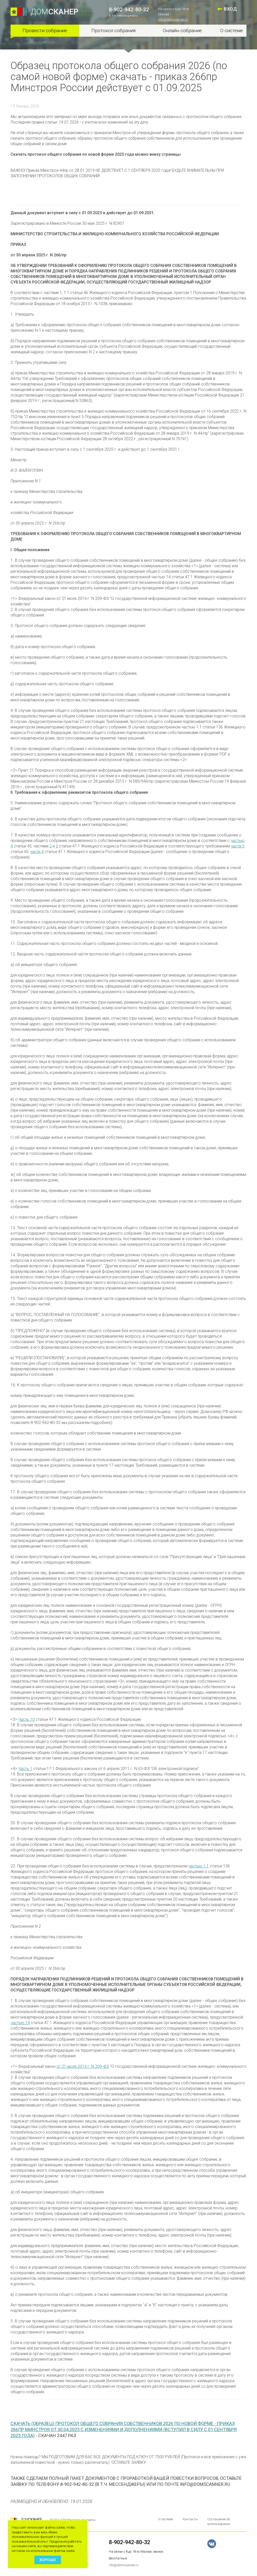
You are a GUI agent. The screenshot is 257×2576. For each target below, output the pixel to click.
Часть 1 (25, 1768)
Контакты (190, 2519)
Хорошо (47, 2560)
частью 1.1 (198, 1866)
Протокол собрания (113, 30)
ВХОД (230, 9)
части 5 (237, 846)
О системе (231, 30)
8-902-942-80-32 (129, 10)
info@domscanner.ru (173, 19)
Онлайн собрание (182, 30)
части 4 (37, 851)
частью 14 (20, 2022)
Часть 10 (26, 1719)
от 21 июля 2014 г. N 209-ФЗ (82, 2066)
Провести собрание (45, 30)
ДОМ (54, 11)
